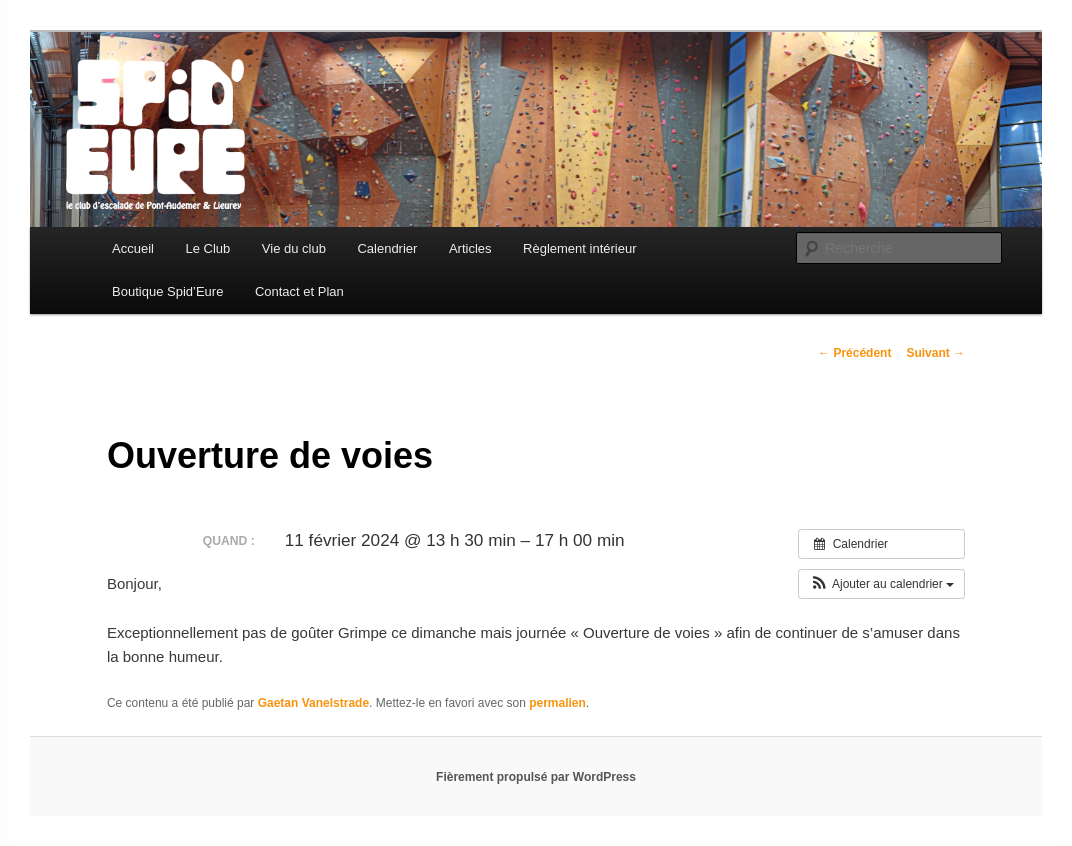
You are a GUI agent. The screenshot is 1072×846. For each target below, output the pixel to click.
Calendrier (387, 248)
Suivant (935, 353)
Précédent (854, 353)
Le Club (208, 248)
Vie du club (294, 248)
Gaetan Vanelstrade (313, 703)
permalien (557, 703)
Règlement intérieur (579, 248)
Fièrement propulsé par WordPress (536, 777)
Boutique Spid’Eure (167, 291)
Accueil (133, 248)
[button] (881, 584)
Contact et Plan (299, 291)
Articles (470, 248)
